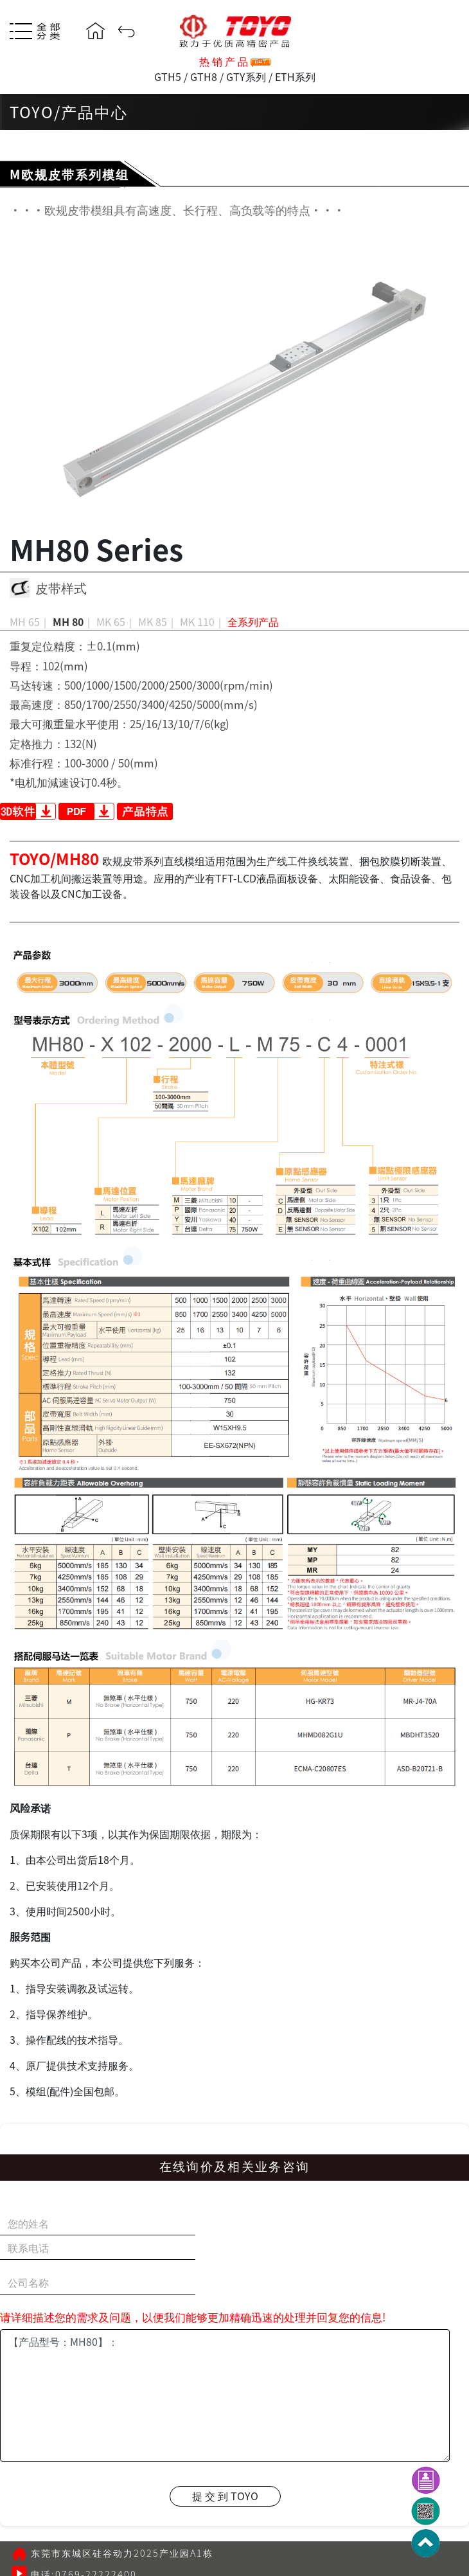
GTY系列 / (249, 76)
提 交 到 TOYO (225, 2495)
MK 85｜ (157, 621)
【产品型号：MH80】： (225, 2395)
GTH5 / (171, 76)
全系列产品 (253, 621)
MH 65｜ (30, 621)
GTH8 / (207, 76)
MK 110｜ (202, 621)
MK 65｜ (116, 621)
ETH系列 (293, 76)
